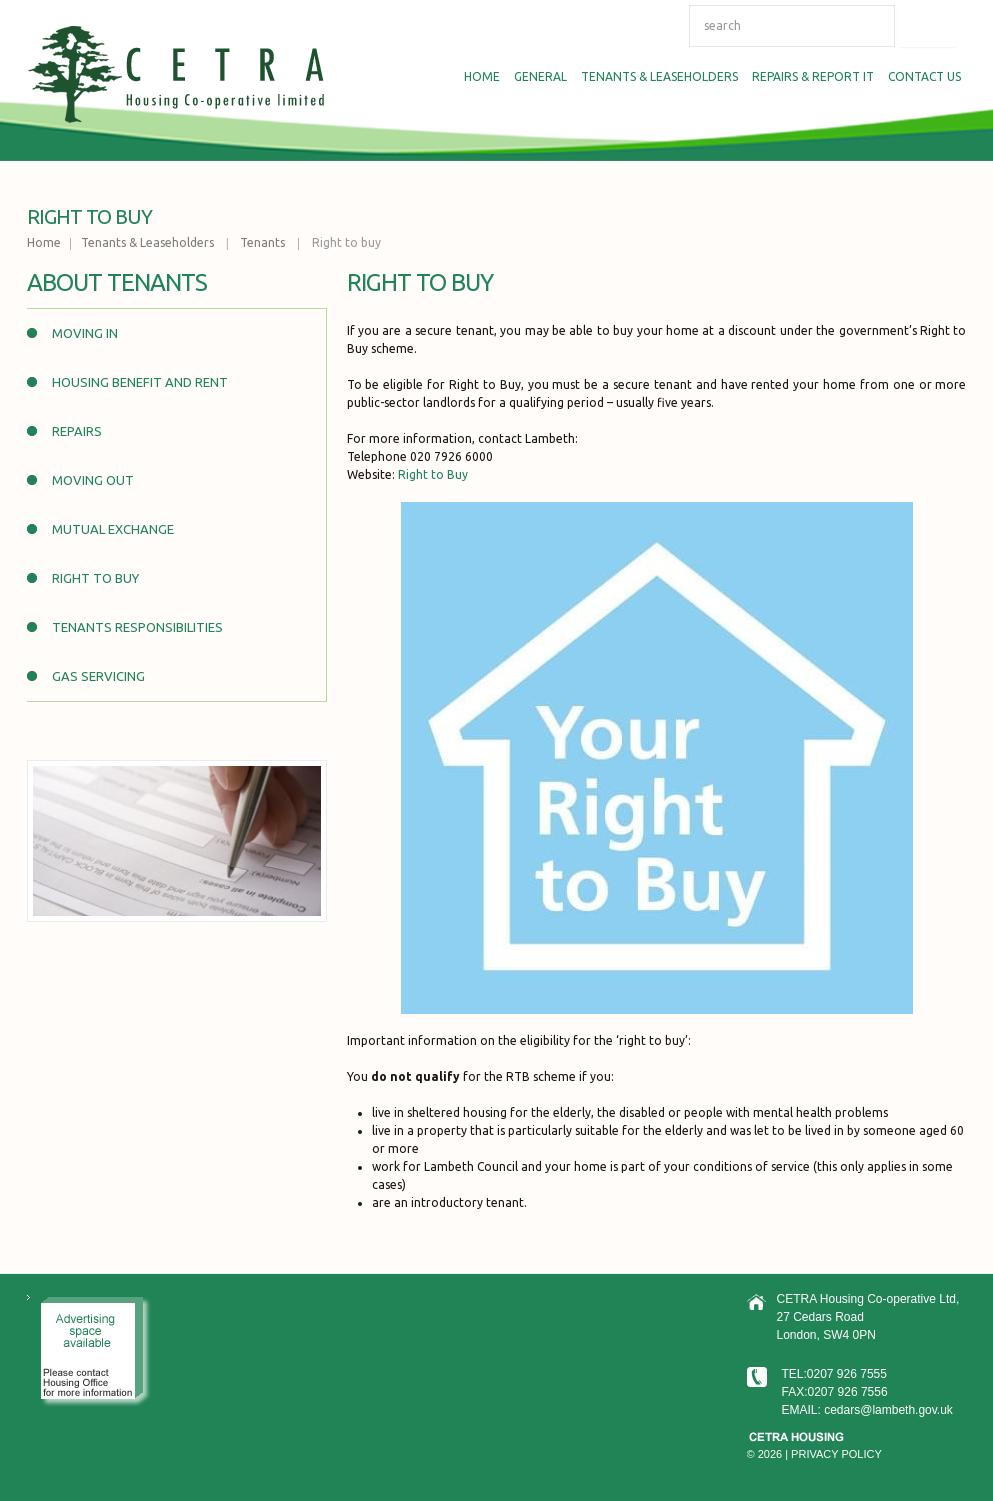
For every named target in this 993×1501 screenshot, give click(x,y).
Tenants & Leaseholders (656, 78)
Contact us (924, 76)
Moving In (85, 333)
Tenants (262, 242)
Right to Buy (433, 474)
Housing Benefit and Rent (140, 382)
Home (479, 78)
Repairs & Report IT (810, 78)
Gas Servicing (98, 676)
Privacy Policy (836, 1454)
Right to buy (95, 578)
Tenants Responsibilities (137, 627)
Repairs (77, 431)
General (537, 78)
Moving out (93, 480)
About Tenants (117, 282)
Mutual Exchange (113, 529)
